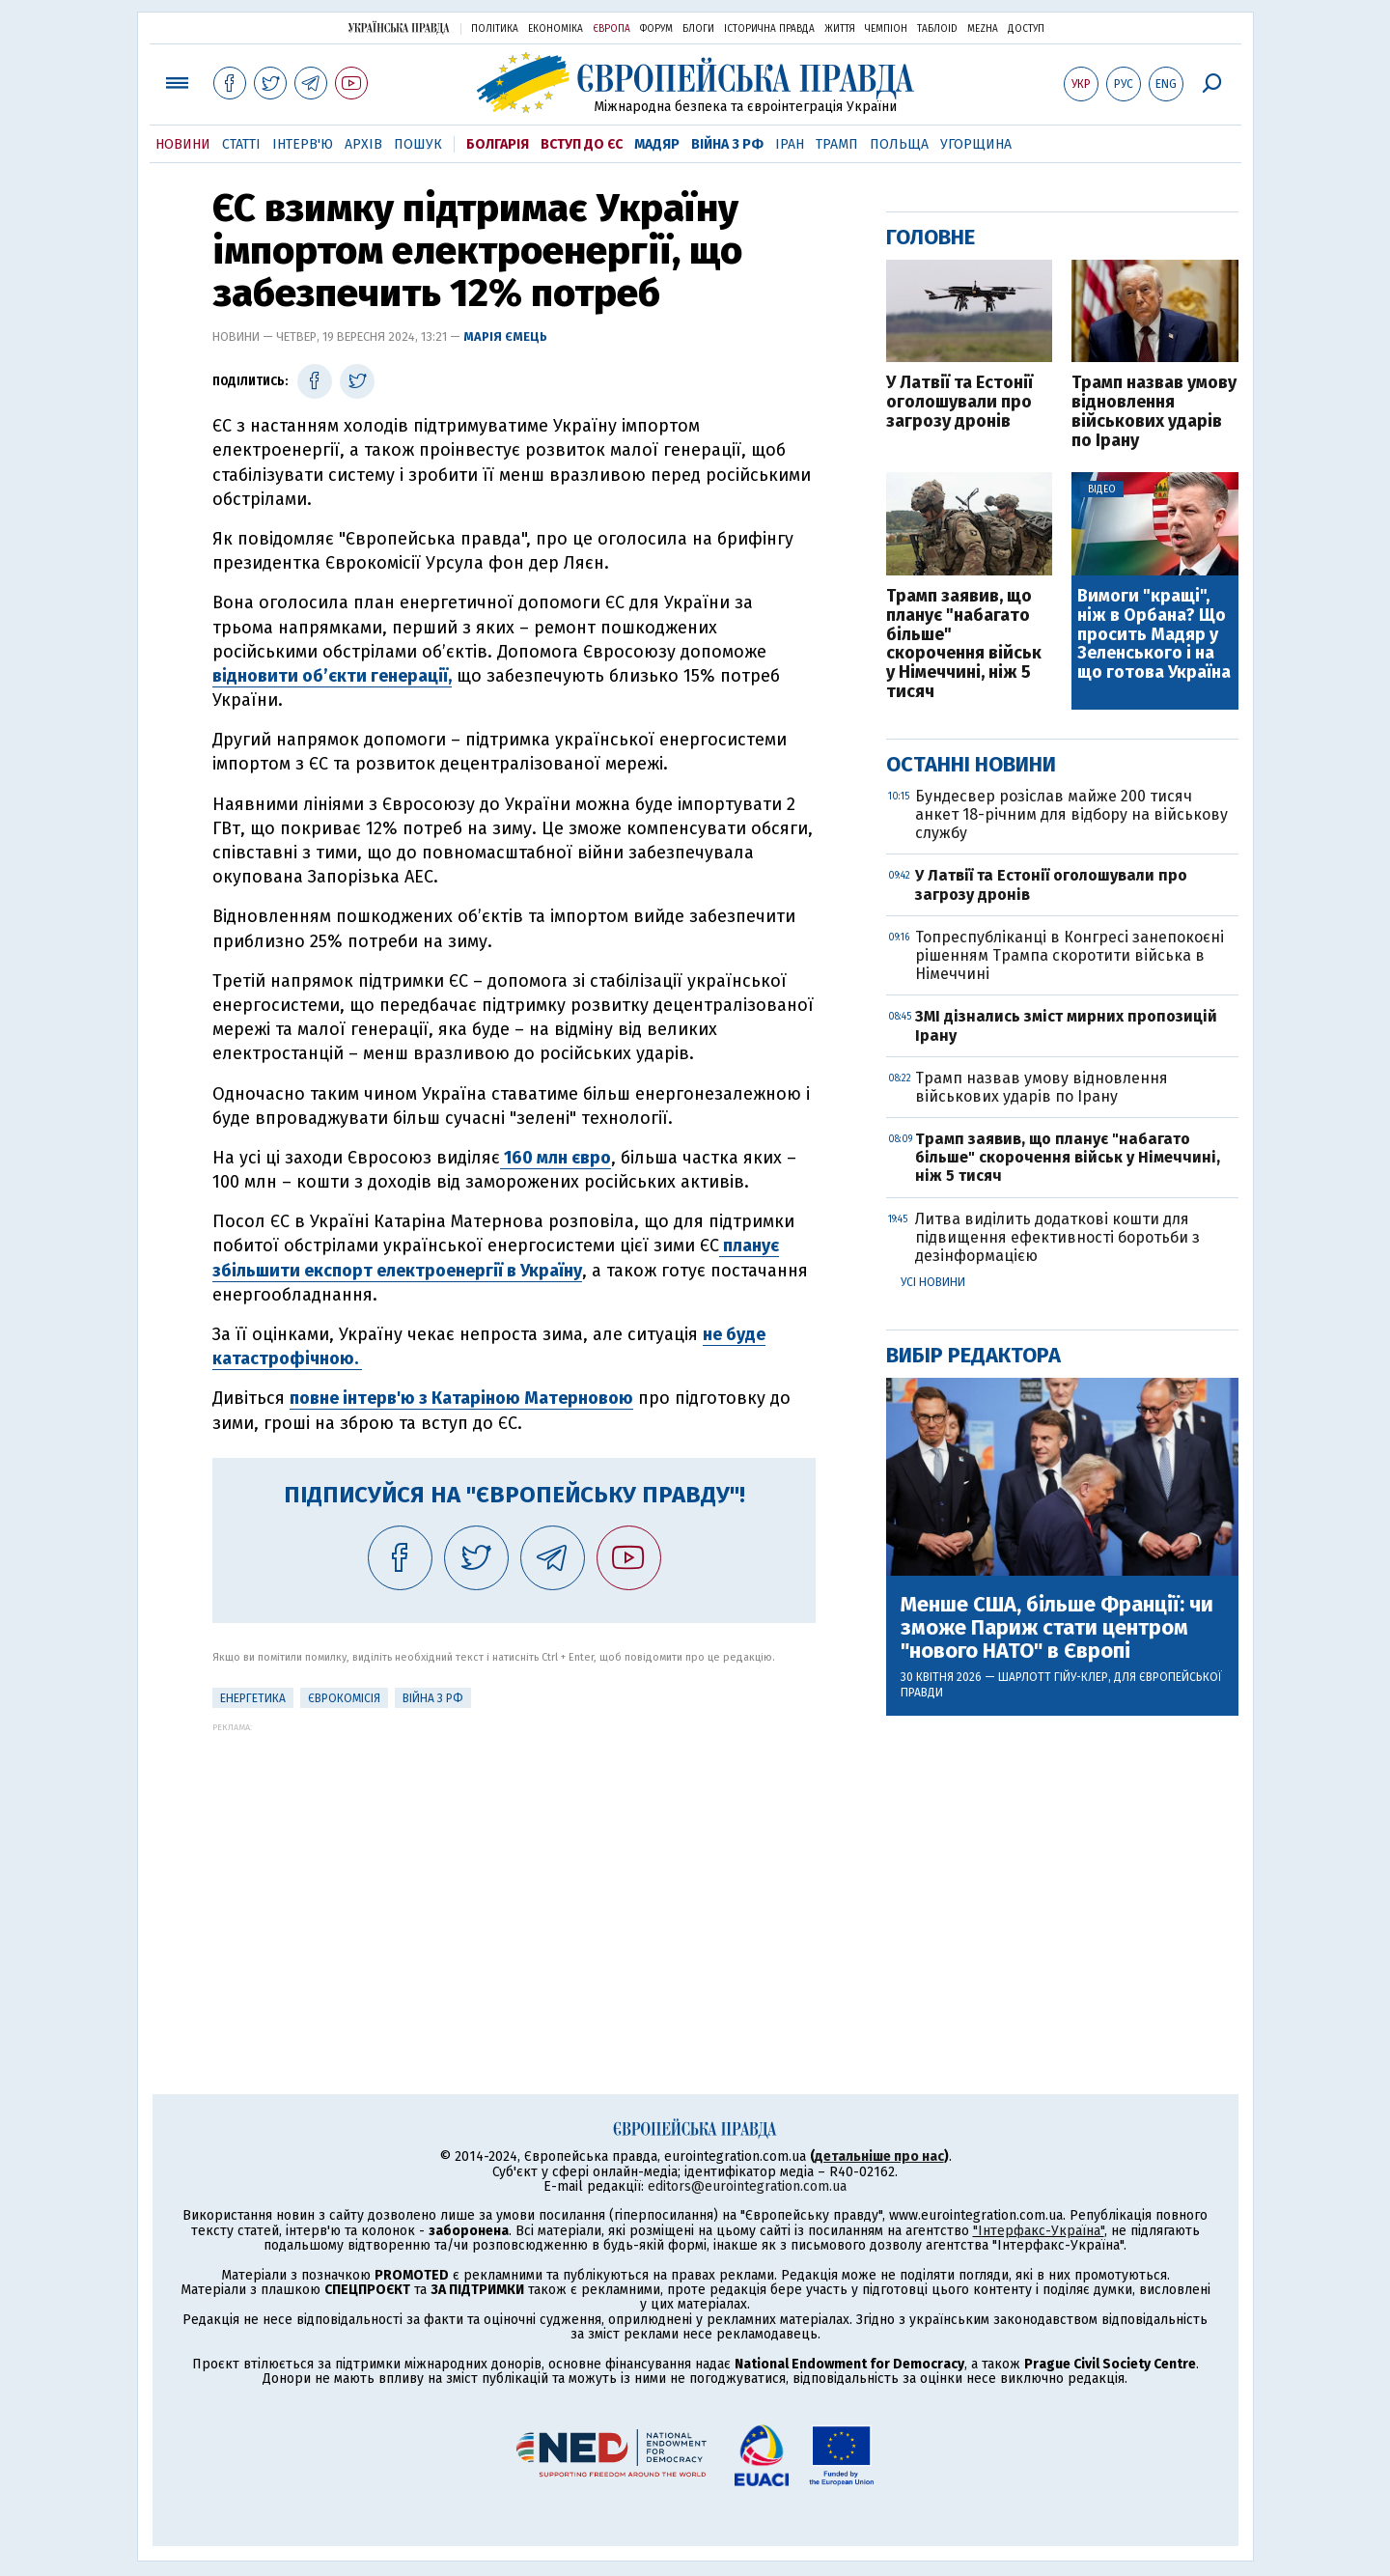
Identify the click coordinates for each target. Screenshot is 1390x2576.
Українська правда (399, 27)
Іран (789, 144)
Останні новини (971, 764)
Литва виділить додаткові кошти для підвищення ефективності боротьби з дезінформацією (1057, 1237)
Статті (241, 144)
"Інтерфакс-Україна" (1038, 2231)
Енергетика (253, 1698)
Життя (839, 29)
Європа (611, 29)
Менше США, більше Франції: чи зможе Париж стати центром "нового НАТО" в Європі (1057, 1628)
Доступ (1026, 29)
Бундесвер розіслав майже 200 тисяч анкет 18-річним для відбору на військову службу (1071, 814)
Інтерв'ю (302, 144)
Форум (656, 29)
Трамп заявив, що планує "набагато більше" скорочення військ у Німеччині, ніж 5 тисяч (964, 644)
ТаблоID (937, 29)
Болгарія (497, 144)
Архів (363, 144)
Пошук (418, 144)
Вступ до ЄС (582, 144)
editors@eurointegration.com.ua (747, 2186)
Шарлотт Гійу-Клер (1053, 1677)
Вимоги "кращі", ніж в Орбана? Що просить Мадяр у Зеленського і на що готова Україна (1154, 635)
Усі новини (933, 1282)
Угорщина (976, 144)
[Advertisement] (514, 1867)
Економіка (555, 29)
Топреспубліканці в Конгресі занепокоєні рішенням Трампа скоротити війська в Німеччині (1069, 955)
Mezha (982, 29)
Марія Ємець (505, 336)
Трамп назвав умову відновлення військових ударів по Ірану (1154, 412)
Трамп (837, 144)
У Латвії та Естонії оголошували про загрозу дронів (959, 402)
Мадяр (657, 144)
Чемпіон (886, 29)
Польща (899, 144)
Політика (494, 29)
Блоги (698, 29)
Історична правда (769, 29)
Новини (182, 144)
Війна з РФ (727, 144)
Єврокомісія (344, 1698)
